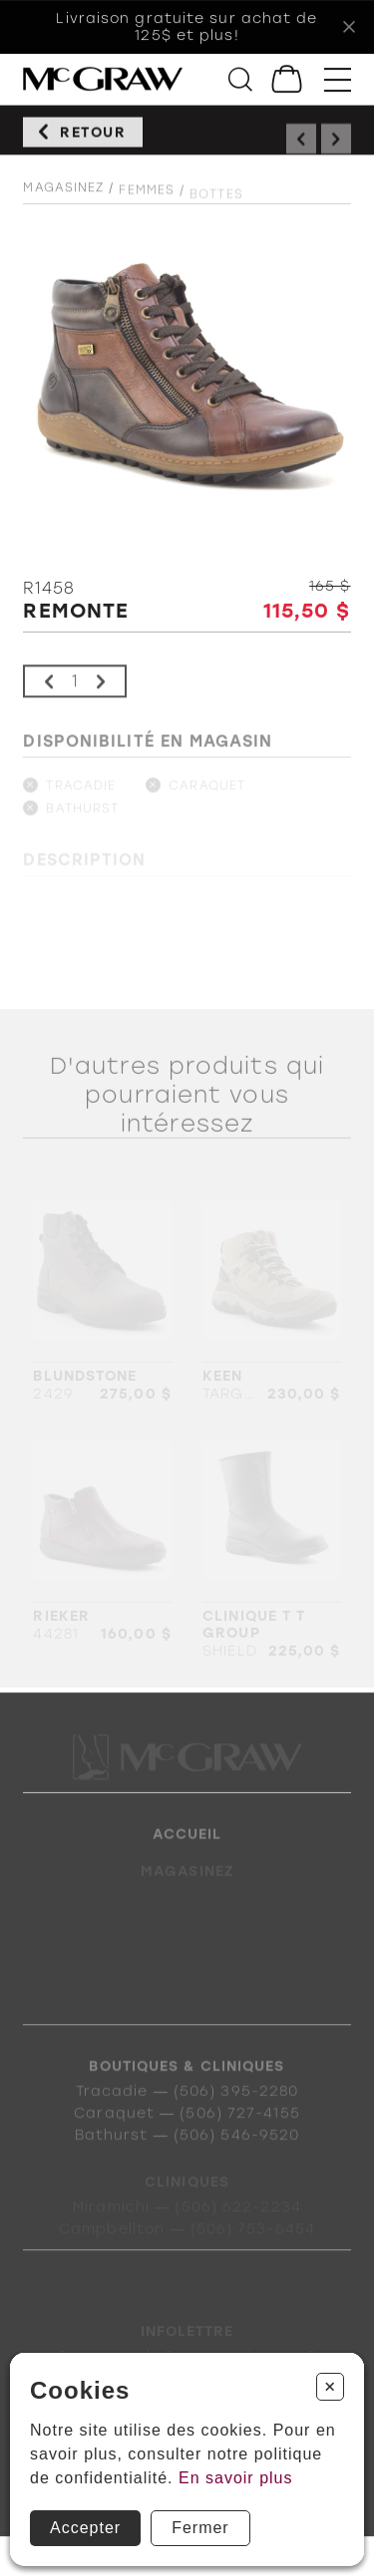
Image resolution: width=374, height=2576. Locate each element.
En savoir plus (236, 2477)
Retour (93, 137)
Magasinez (63, 197)
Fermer (200, 2527)
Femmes (147, 202)
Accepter (85, 2527)
